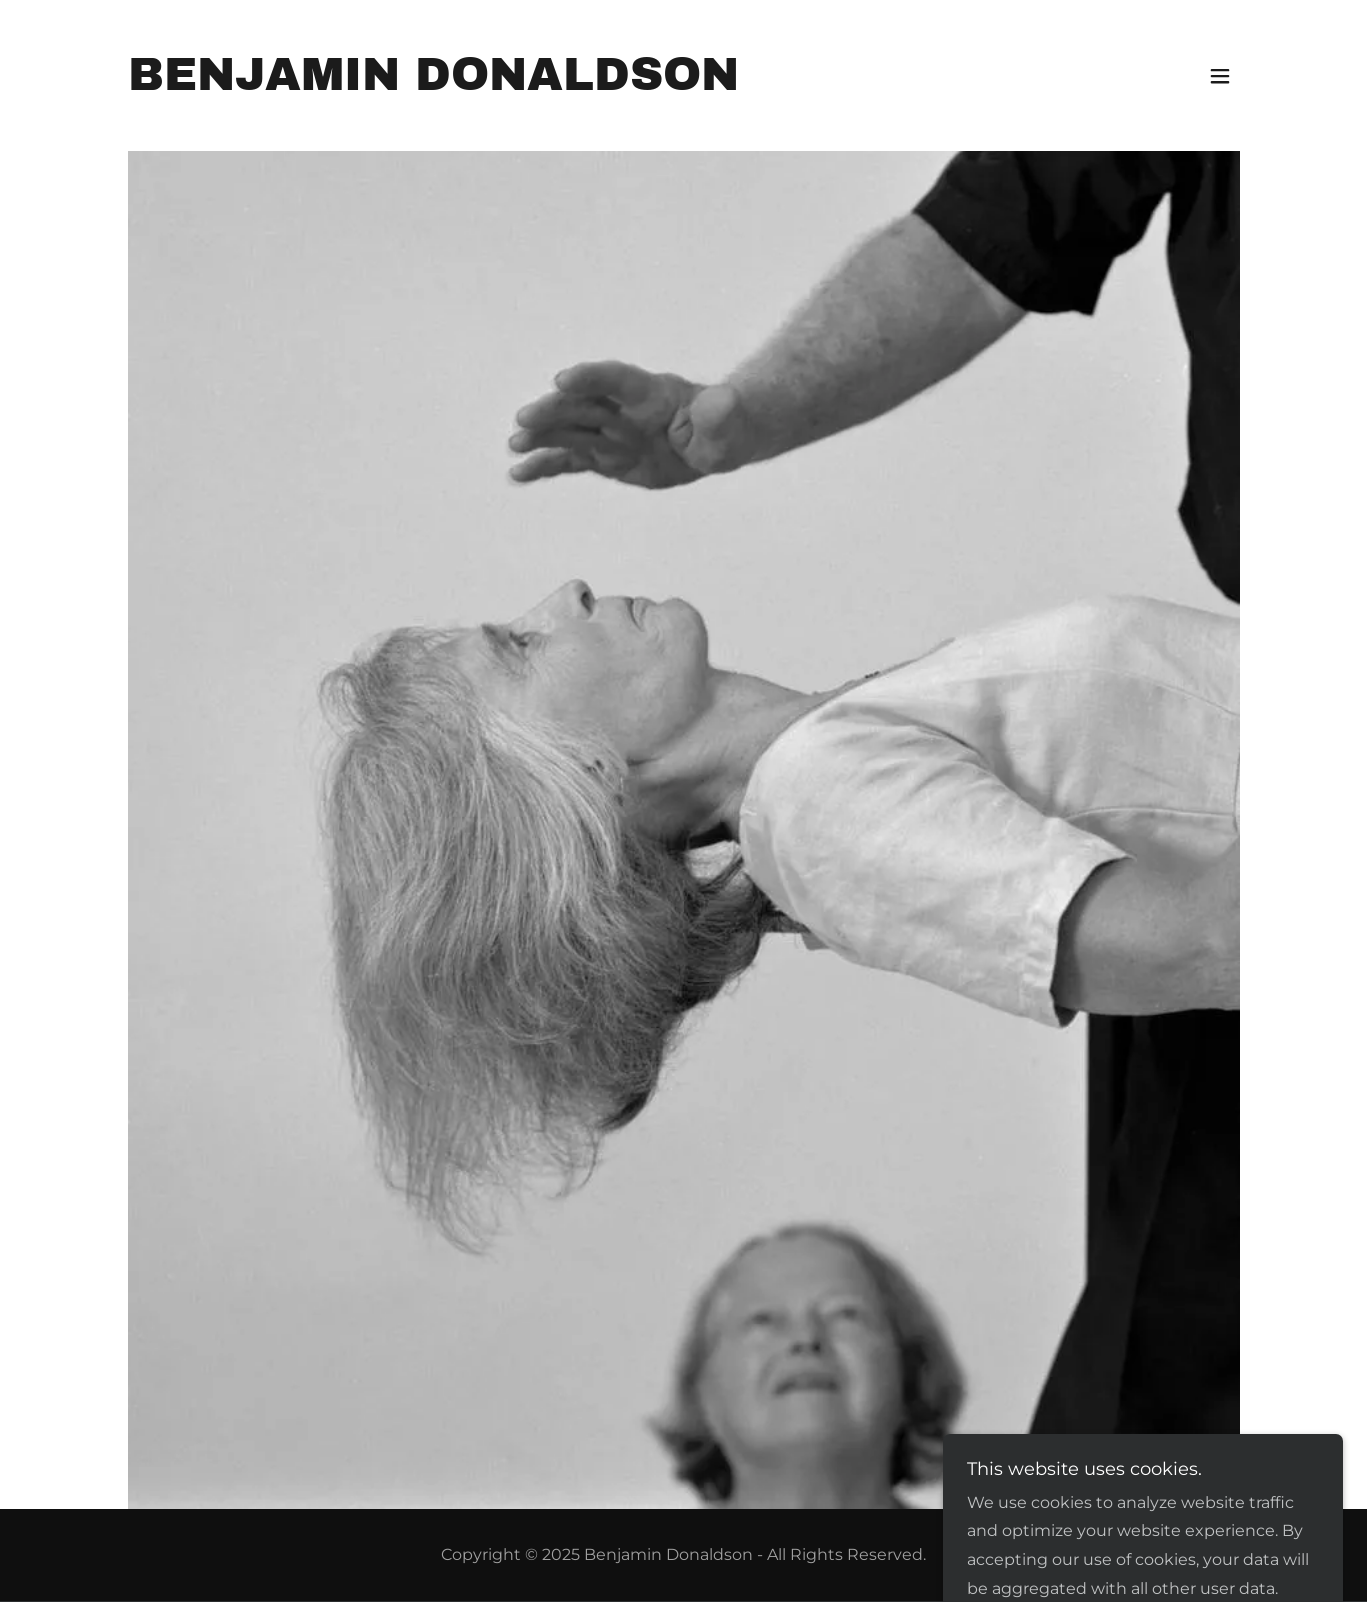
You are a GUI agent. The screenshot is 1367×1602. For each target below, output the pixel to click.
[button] (1220, 76)
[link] (433, 84)
